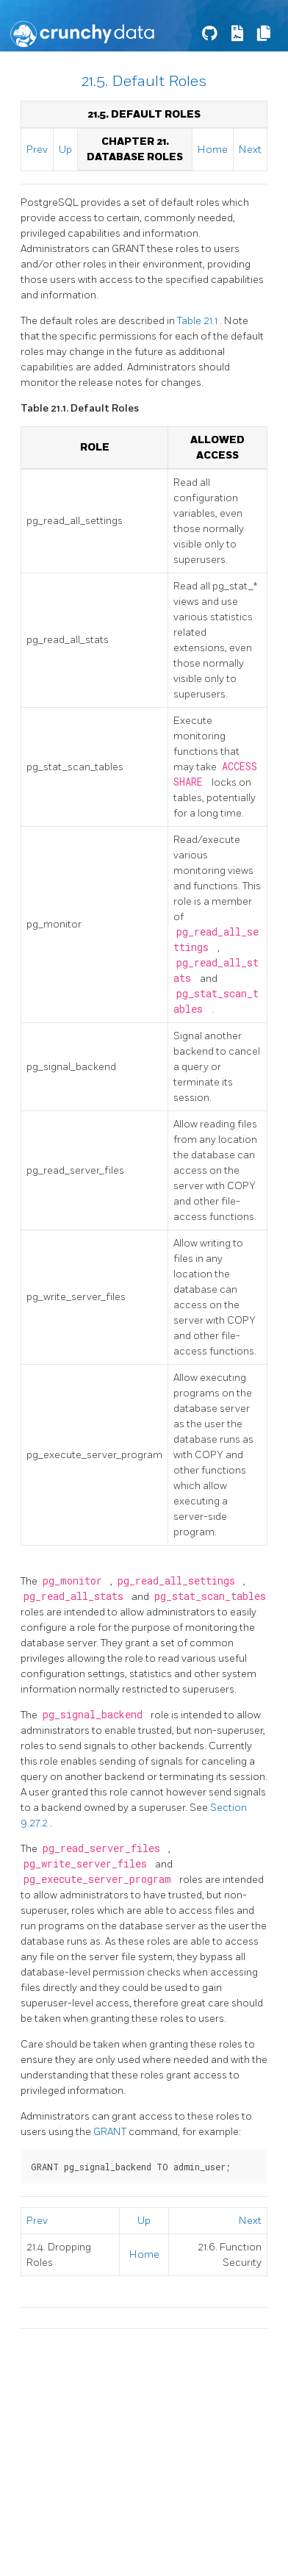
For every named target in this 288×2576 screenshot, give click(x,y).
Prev (37, 149)
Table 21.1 (198, 321)
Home (213, 149)
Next (250, 149)
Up (65, 149)
